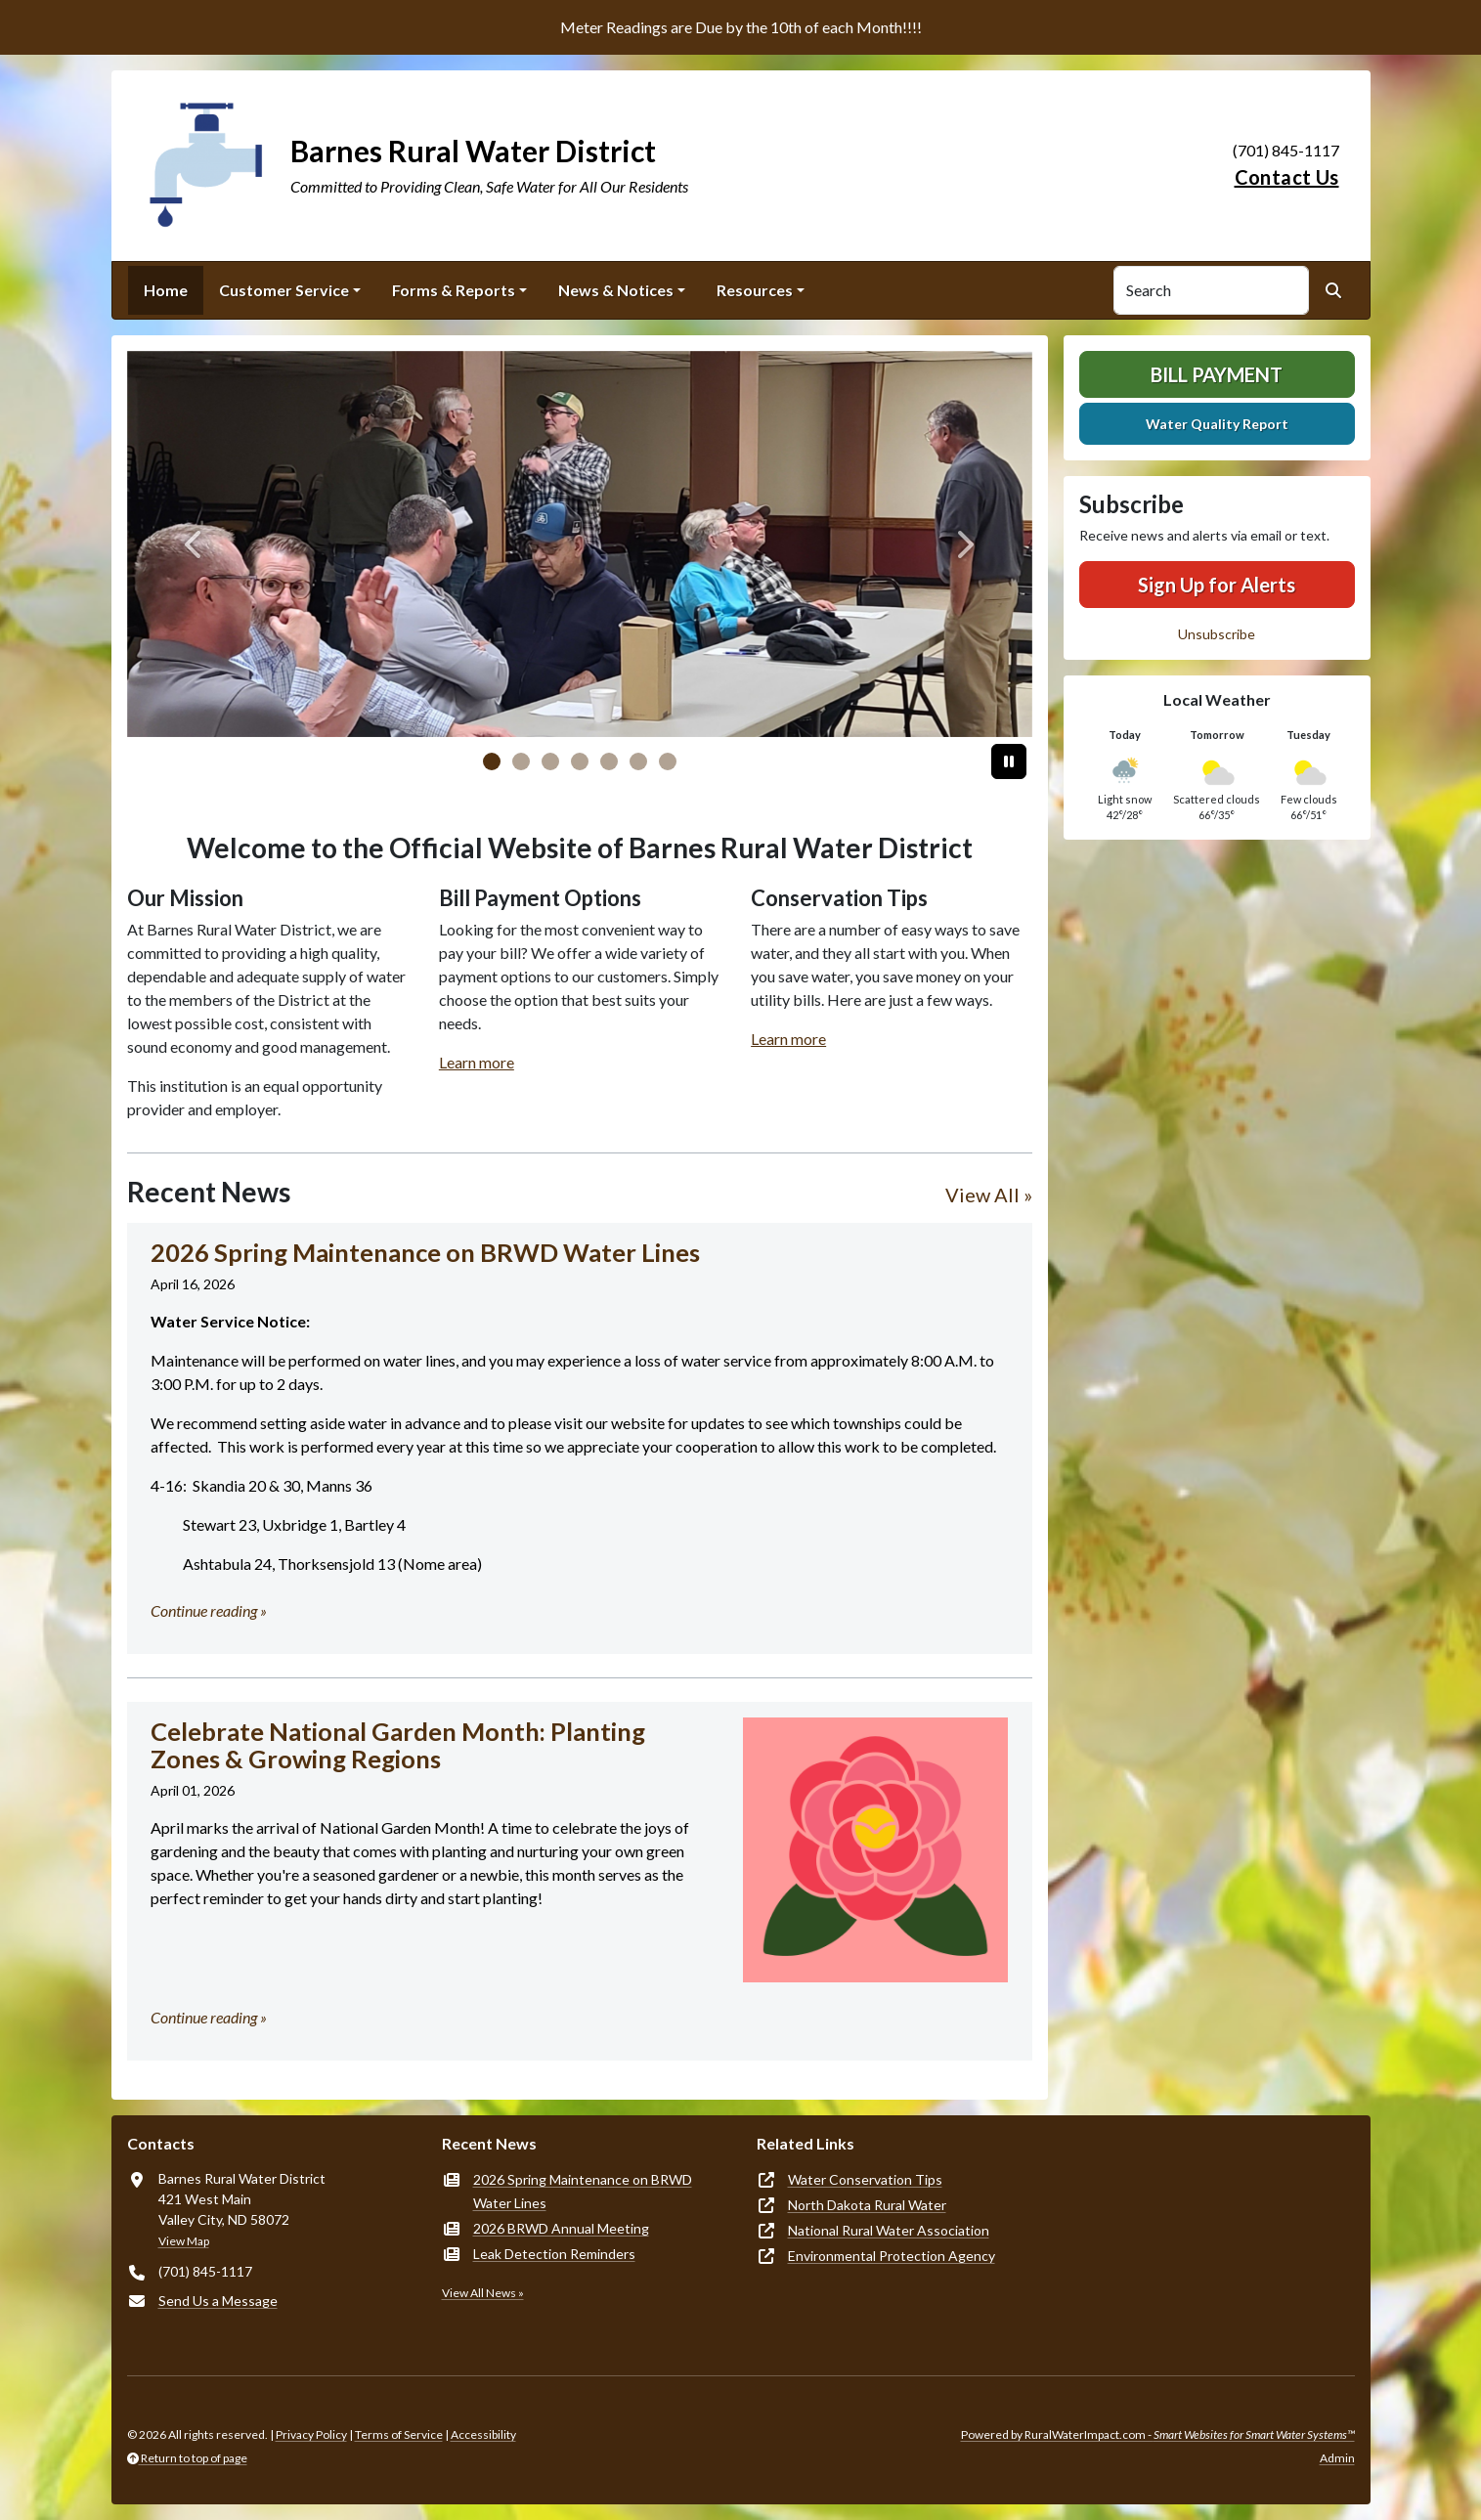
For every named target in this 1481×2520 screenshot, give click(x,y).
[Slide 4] (609, 761)
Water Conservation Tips (865, 2179)
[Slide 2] (550, 761)
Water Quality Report (1217, 423)
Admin (1337, 2458)
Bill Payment (1217, 374)
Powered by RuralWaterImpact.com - (1158, 2434)
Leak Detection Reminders (554, 2253)
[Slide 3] (579, 761)
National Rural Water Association (888, 2230)
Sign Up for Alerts (1216, 584)
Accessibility (483, 2434)
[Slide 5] (638, 761)
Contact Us (1287, 177)
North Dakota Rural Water (867, 2204)
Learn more (476, 1062)
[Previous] (195, 544)
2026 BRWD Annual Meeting (561, 2228)
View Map (183, 2241)
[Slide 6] (667, 761)
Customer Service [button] (284, 290)
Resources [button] (755, 290)
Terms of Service (399, 2434)
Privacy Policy (311, 2434)
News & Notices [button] (616, 290)
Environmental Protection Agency (891, 2255)
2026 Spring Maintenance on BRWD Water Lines (582, 2191)
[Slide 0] (491, 761)
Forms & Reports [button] (453, 290)
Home (166, 290)
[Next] (964, 544)
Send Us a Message (218, 2300)
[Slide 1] (521, 761)
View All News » (483, 2292)
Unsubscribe (1216, 634)
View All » (988, 1194)
